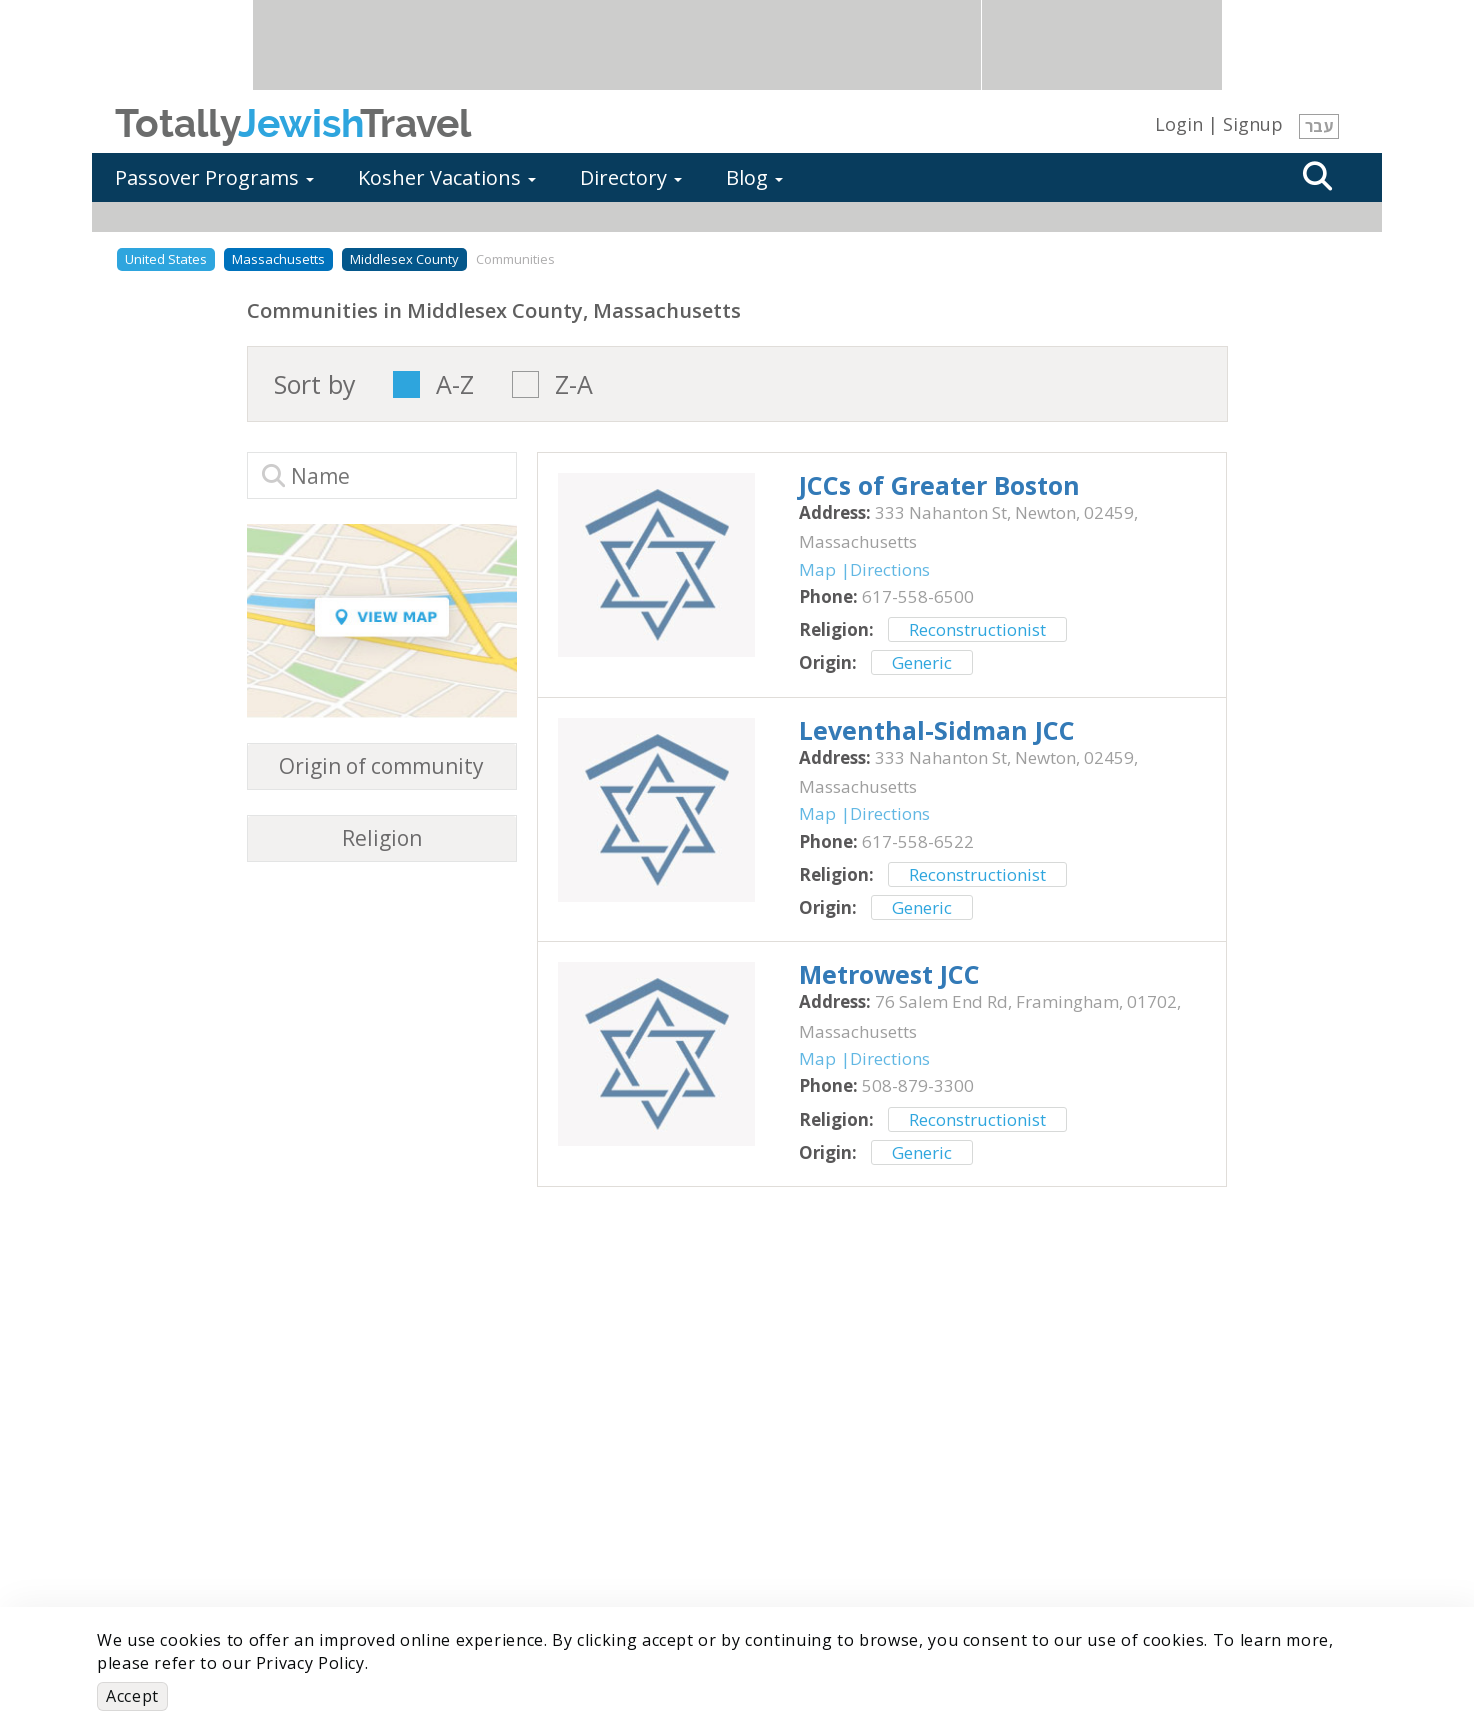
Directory (631, 177)
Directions (890, 569)
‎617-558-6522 (918, 841)
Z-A (574, 384)
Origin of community (381, 766)
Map (817, 569)
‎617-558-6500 (918, 596)
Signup (1253, 124)
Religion (382, 838)
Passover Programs (214, 177)
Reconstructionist (977, 629)
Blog (754, 177)
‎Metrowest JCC (889, 974)
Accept (132, 1696)
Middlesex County (404, 259)
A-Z (455, 384)
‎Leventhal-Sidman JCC (937, 730)
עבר (1319, 126)
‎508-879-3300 (918, 1085)
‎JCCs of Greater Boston (939, 485)
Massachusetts (278, 259)
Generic (922, 662)
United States (166, 259)
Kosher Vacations (447, 177)
